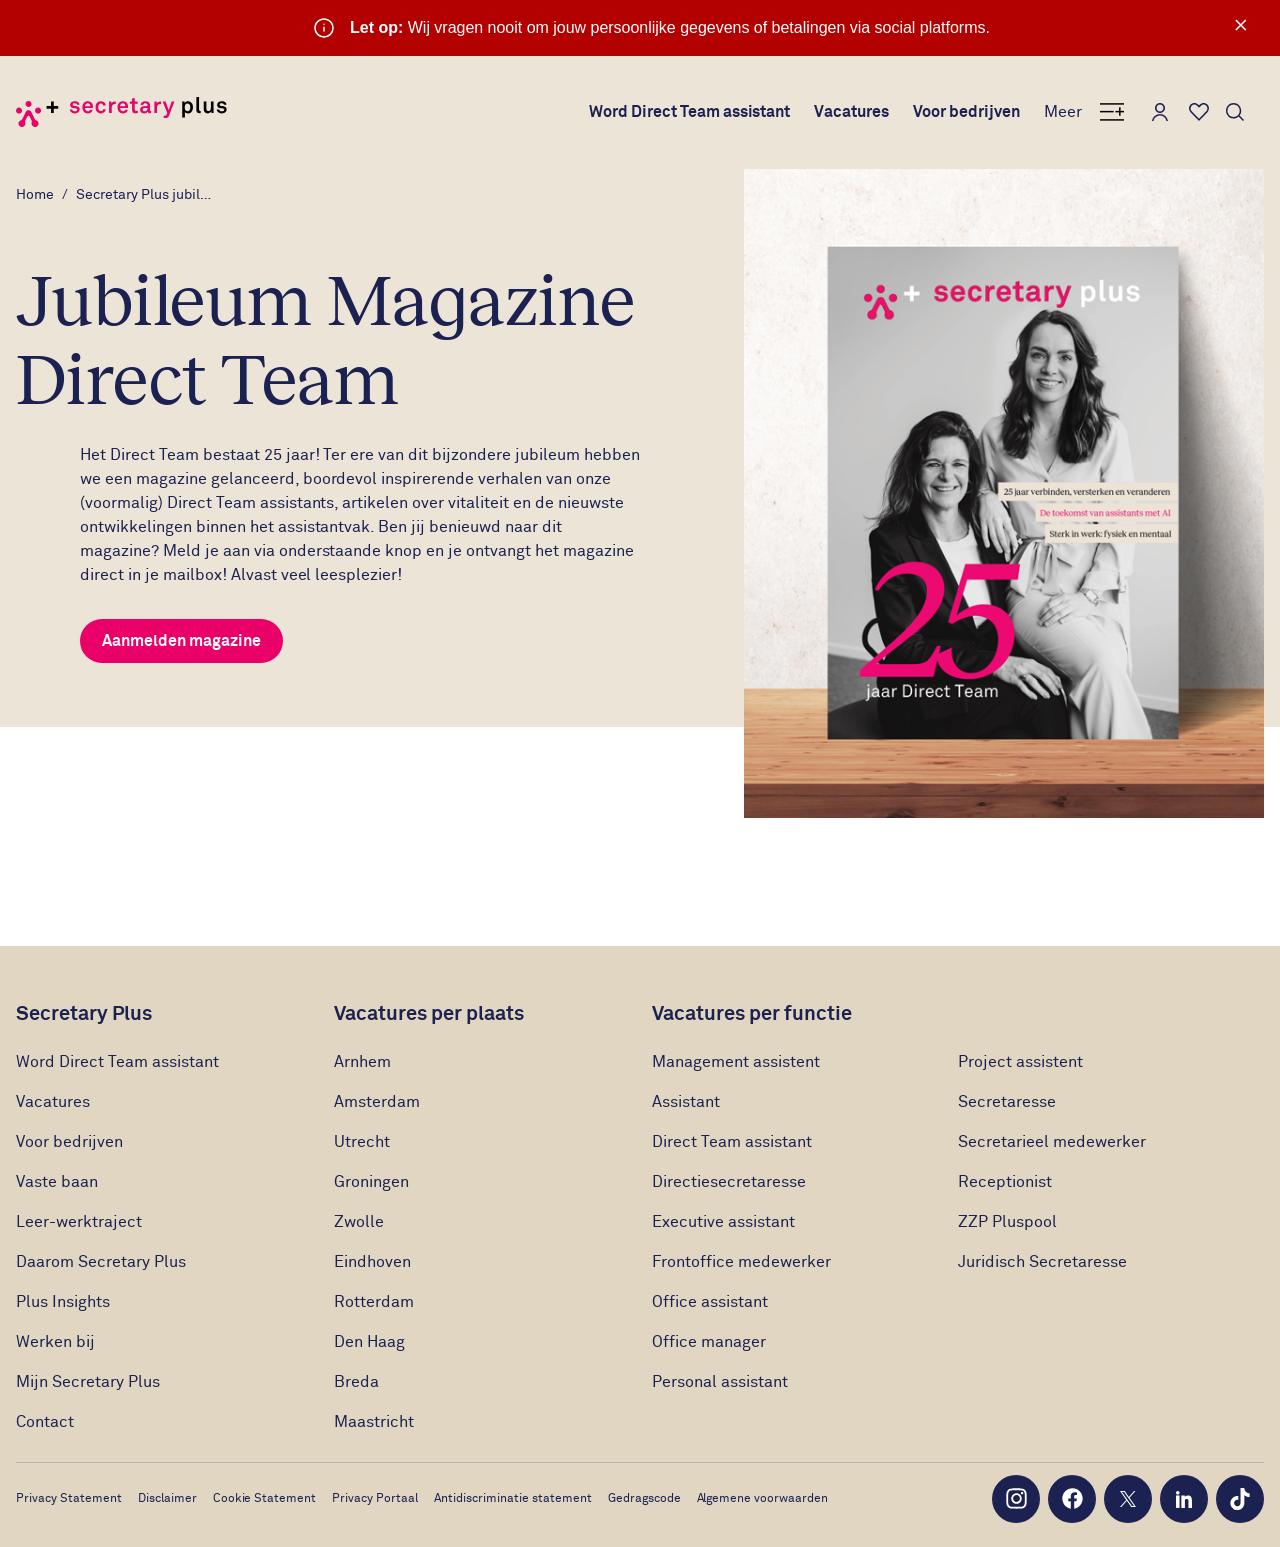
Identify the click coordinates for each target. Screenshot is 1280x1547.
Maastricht (374, 1422)
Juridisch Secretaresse (1042, 1262)
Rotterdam (374, 1302)
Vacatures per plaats (429, 1014)
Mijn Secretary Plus (88, 1382)
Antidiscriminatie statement (513, 1499)
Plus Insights (63, 1302)
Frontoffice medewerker (741, 1262)
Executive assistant (723, 1222)
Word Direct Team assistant (690, 112)
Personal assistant (720, 1382)
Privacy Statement (69, 1499)
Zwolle (359, 1222)
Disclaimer (167, 1499)
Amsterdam (377, 1102)
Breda (356, 1382)
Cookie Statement (265, 1499)
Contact (45, 1422)
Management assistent (736, 1062)
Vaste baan (57, 1182)
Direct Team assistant (732, 1142)
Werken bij (55, 1342)
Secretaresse (1007, 1102)
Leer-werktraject (81, 1222)
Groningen (371, 1182)
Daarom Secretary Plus (101, 1262)
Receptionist (1007, 1182)
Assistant (686, 1102)
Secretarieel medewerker (1052, 1142)
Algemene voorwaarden (763, 1499)
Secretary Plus (84, 1014)
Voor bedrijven (966, 112)
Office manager (709, 1342)
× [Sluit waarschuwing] (1241, 25)
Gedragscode (644, 1499)
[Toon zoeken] (1235, 112)
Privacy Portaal (375, 1499)
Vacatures (851, 112)
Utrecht (362, 1142)
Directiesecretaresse (729, 1182)
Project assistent (1020, 1062)
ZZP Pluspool (1007, 1222)
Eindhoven (372, 1262)
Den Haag (369, 1342)
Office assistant (710, 1302)
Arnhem (362, 1062)
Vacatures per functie (752, 1014)
